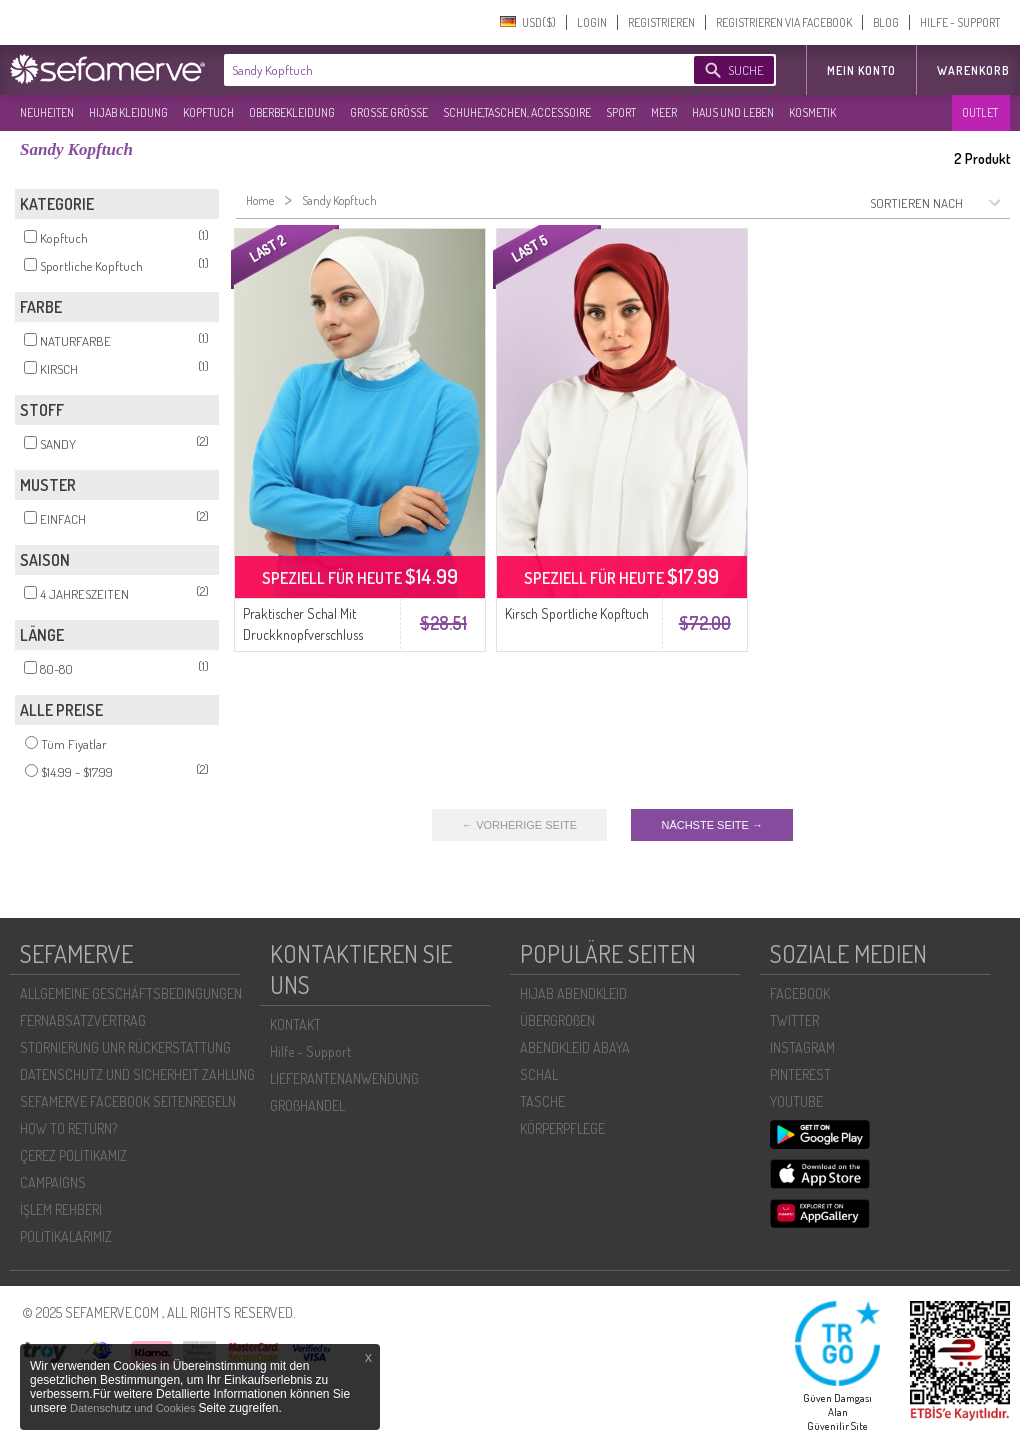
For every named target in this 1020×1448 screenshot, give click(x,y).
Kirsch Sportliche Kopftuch (577, 613)
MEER (664, 112)
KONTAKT (295, 1024)
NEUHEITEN (47, 112)
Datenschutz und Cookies (134, 1408)
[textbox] (442, 70)
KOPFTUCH (208, 112)
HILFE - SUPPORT (960, 22)
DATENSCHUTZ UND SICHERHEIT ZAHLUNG (137, 1074)
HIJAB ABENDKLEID (573, 993)
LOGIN (592, 22)
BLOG (886, 22)
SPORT (621, 112)
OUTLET (980, 112)
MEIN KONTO (861, 70)
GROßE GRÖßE (389, 112)
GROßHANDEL (307, 1105)
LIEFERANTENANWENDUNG (344, 1078)
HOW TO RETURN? (68, 1128)
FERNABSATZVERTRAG (83, 1020)
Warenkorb (973, 70)
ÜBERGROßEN (557, 1020)
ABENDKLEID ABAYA (575, 1047)
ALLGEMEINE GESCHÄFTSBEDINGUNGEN (131, 993)
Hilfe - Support (310, 1051)
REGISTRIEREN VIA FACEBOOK (784, 22)
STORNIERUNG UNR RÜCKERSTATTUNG (125, 1047)
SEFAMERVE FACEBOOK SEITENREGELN (128, 1101)
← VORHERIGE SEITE (519, 825)
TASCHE (542, 1101)
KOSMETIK (812, 112)
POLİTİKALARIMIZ (66, 1236)
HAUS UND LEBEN (733, 112)
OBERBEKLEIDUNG (292, 112)
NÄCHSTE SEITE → (711, 825)
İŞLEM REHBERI (61, 1209)
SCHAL (539, 1074)
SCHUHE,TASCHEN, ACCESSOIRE (517, 112)
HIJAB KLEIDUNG (128, 112)
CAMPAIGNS (53, 1182)
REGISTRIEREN (661, 22)
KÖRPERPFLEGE (562, 1128)
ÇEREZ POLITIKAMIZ (73, 1155)
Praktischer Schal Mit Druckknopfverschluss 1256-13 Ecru (303, 634)
